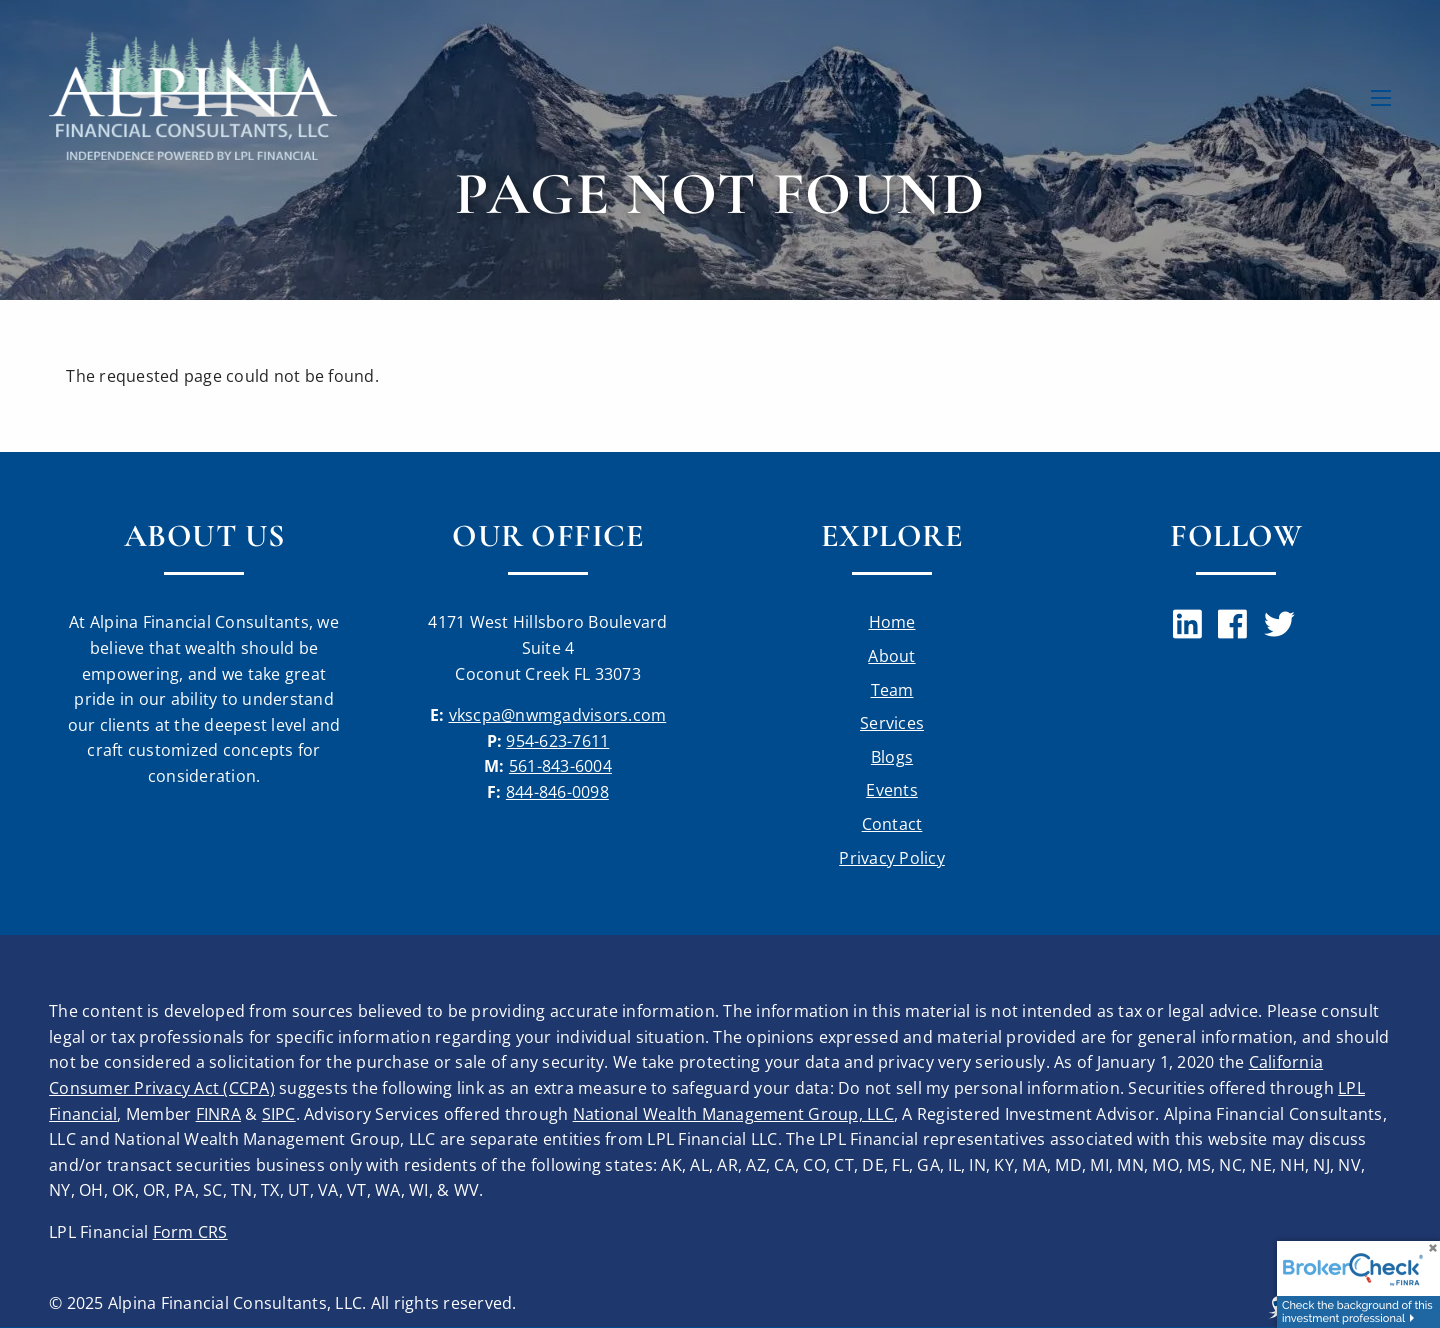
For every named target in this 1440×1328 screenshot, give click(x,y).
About (891, 656)
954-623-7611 (557, 741)
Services (892, 723)
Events (892, 790)
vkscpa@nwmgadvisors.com (558, 715)
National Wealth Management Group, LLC (733, 1114)
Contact (892, 824)
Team (892, 690)
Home (892, 622)
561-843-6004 (560, 766)
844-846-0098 (557, 792)
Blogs (892, 757)
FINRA (218, 1114)
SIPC (279, 1114)
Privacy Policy (892, 858)
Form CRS (190, 1232)
